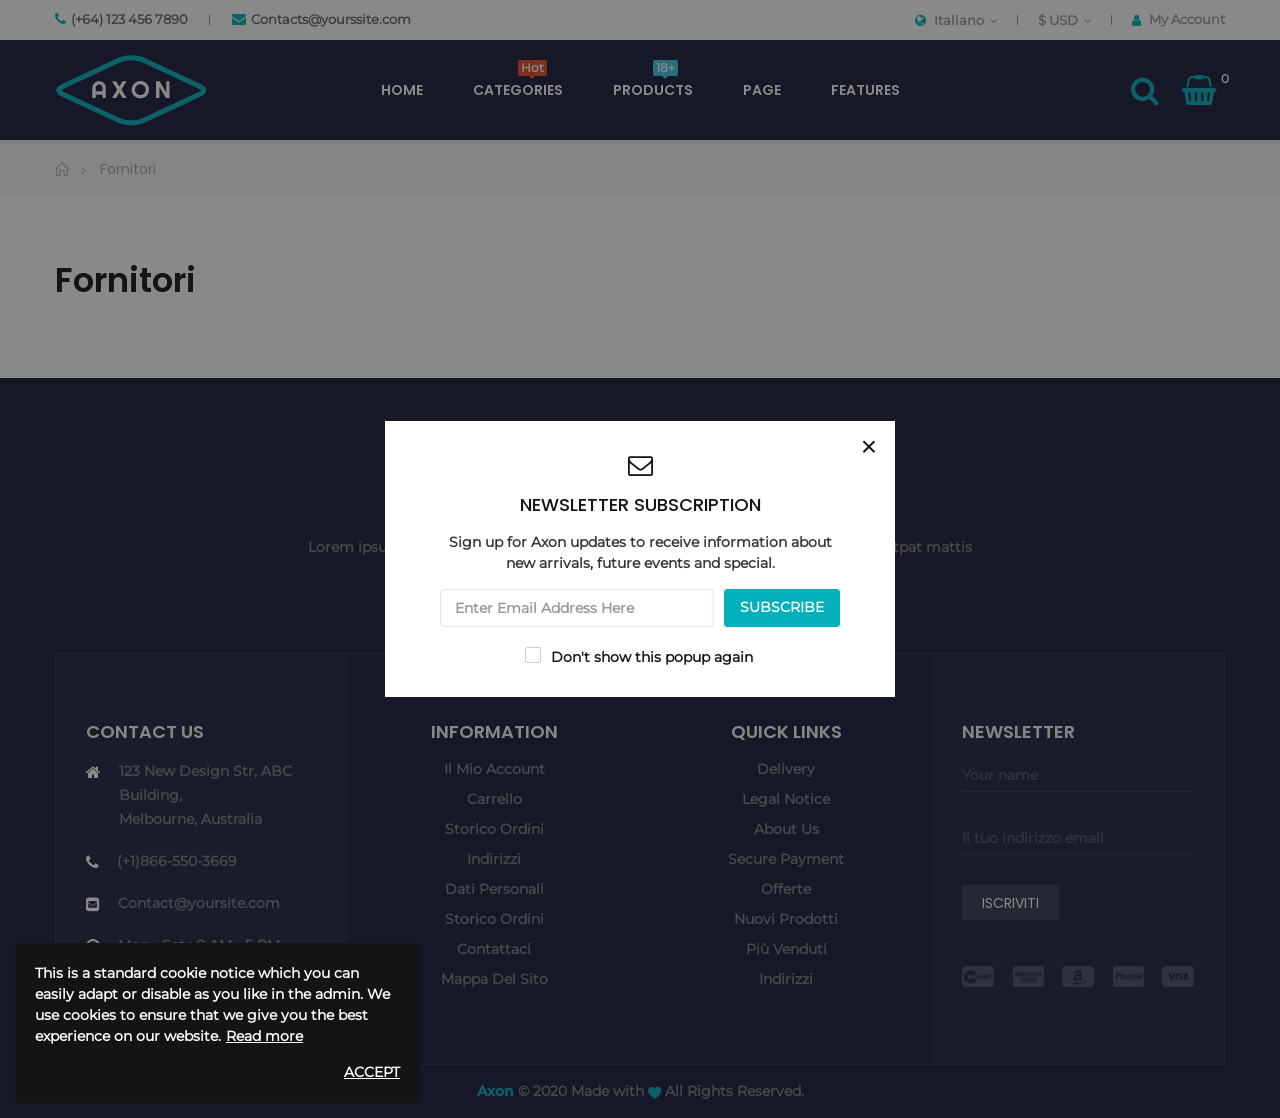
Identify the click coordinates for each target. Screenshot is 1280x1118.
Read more (264, 1036)
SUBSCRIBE (782, 607)
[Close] (869, 447)
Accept (372, 1072)
